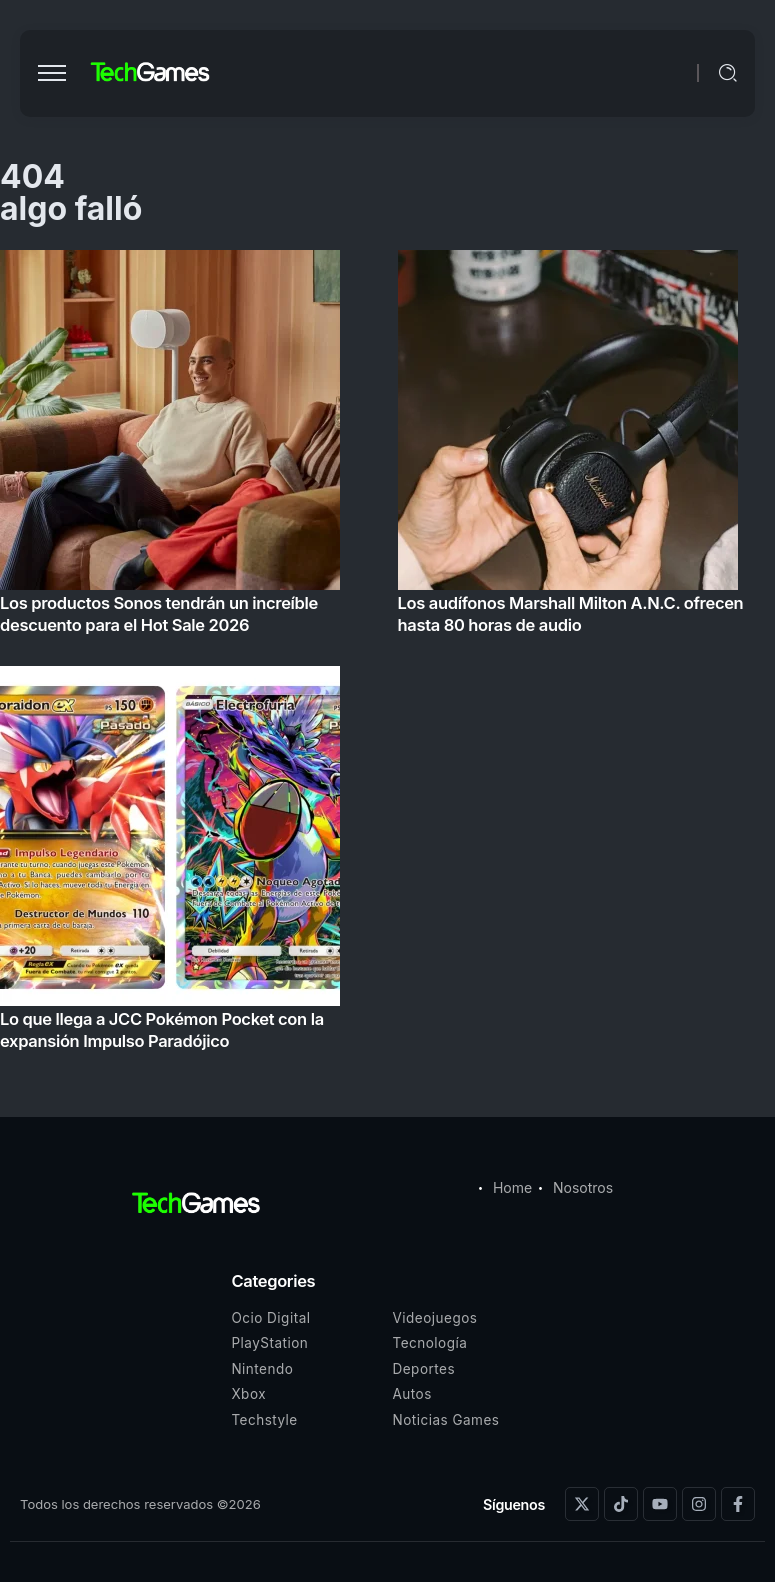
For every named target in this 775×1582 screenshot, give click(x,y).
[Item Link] (387, 656)
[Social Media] (582, 1504)
